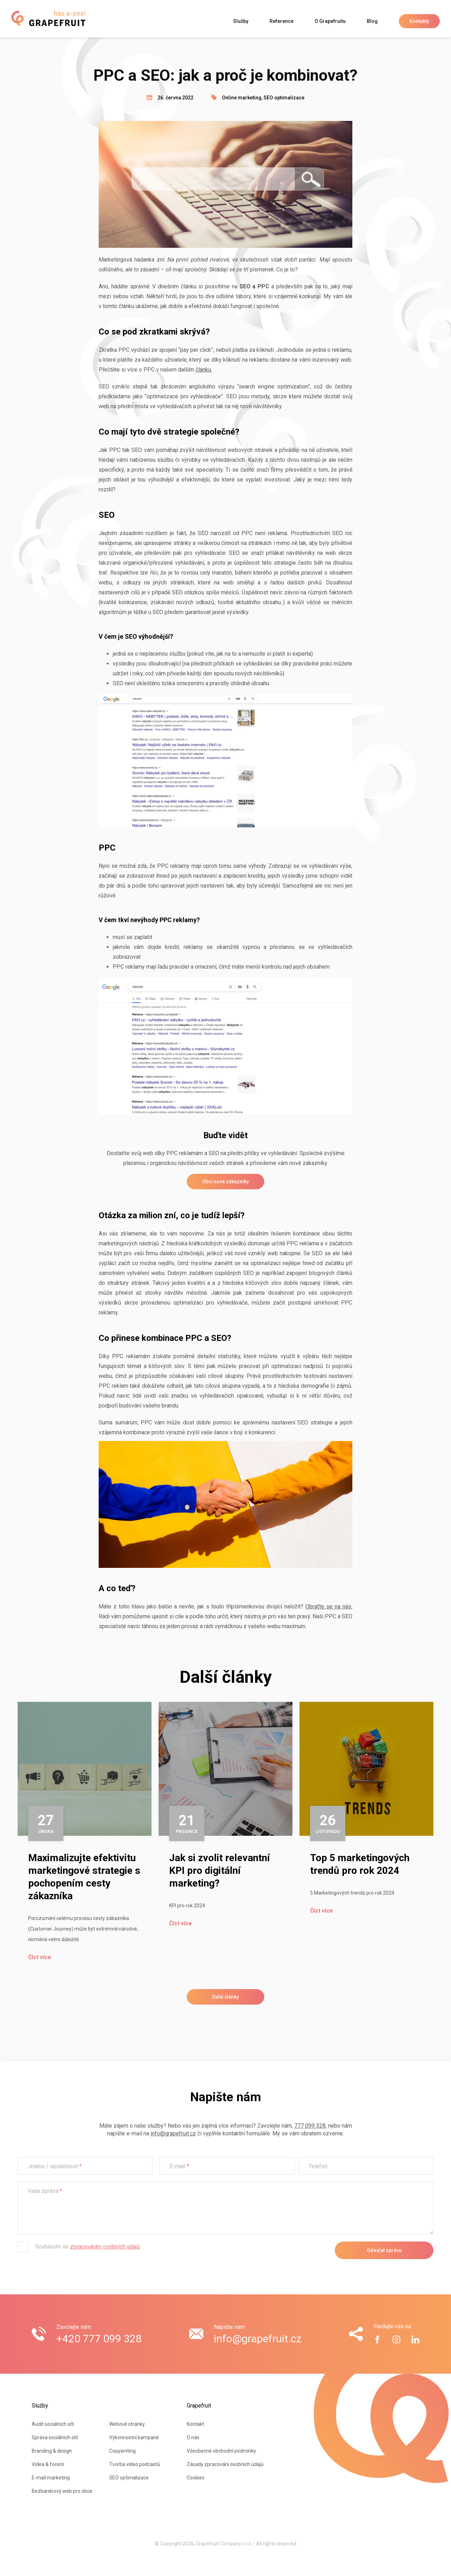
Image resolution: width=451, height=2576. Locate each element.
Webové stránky (127, 2424)
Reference (282, 21)
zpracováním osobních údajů (105, 2246)
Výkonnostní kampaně (134, 2437)
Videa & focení (48, 2464)
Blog (372, 21)
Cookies (195, 2477)
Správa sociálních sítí (55, 2437)
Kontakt (195, 2424)
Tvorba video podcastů (134, 2464)
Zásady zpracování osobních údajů (225, 2464)
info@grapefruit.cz (173, 2133)
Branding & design (52, 2451)
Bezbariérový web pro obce (62, 2491)
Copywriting (122, 2451)
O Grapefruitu (330, 21)
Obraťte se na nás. (328, 1606)
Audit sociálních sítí (53, 2424)
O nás (193, 2437)
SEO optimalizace (284, 97)
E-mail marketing (51, 2477)
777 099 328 (310, 2125)
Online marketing (241, 97)
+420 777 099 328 (99, 2338)
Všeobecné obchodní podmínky (221, 2451)
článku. (204, 369)
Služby (240, 21)
